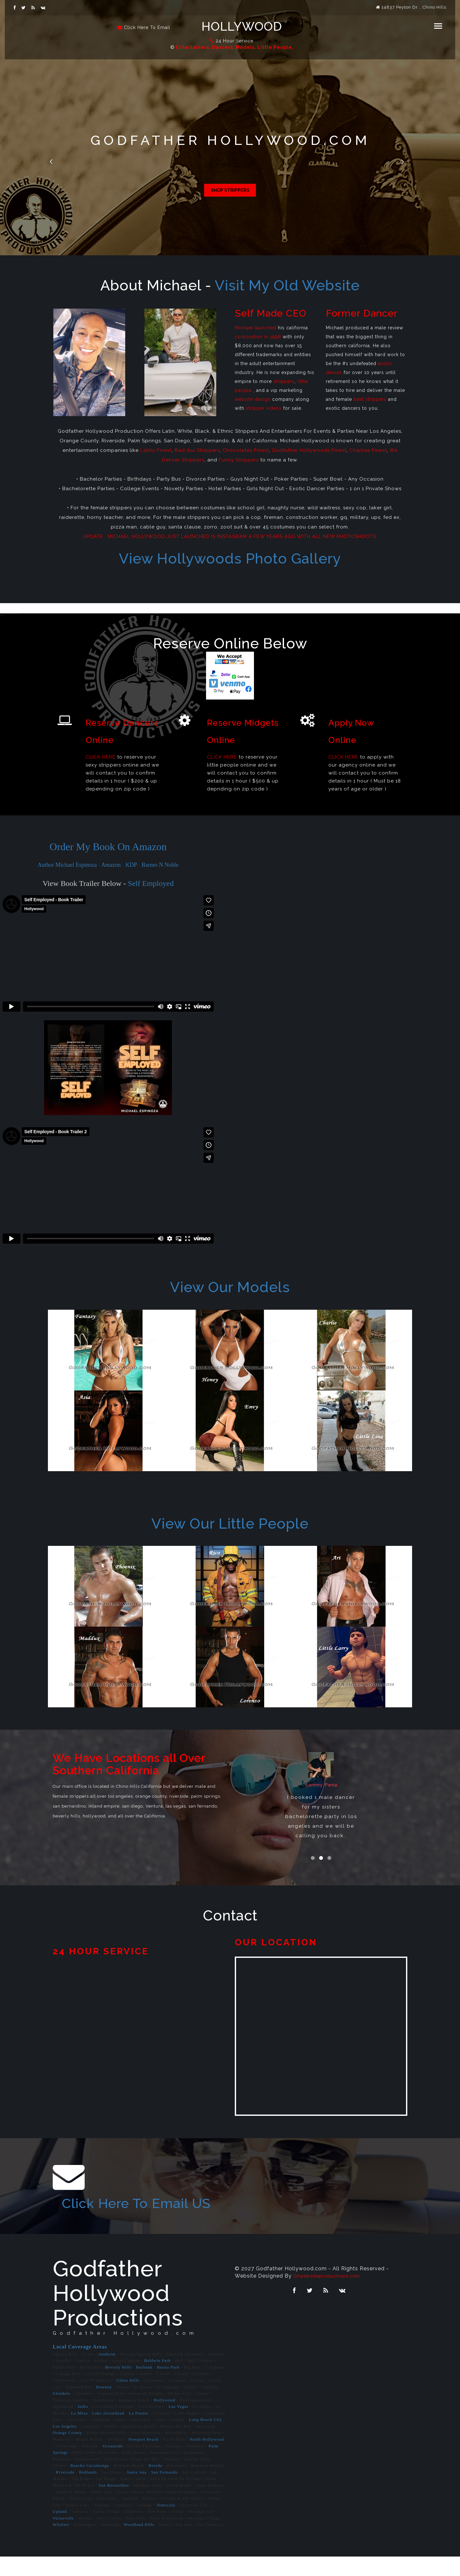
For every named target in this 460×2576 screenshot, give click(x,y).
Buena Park (168, 2386)
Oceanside (113, 2465)
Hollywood (247, 27)
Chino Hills (128, 2399)
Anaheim (107, 2373)
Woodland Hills (139, 2544)
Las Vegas (178, 2425)
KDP (131, 865)
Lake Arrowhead (108, 2432)
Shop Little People (230, 191)
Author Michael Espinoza (67, 865)
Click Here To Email (147, 27)
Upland (60, 2530)
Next (405, 163)
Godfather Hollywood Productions (118, 2312)
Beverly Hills (118, 2386)
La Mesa (79, 2432)
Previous (54, 163)
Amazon (111, 865)
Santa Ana (137, 2491)
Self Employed (150, 883)
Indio (83, 2425)
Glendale (61, 2412)
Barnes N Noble (160, 865)
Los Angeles (65, 2445)
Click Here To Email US (118, 2211)
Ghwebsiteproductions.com (329, 2295)
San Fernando (164, 2491)
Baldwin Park (157, 2380)
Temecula (166, 2524)
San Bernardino (114, 2504)
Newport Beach (143, 2458)
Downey (104, 2406)
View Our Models (230, 1287)
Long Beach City (205, 2439)
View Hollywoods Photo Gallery (230, 558)
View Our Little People (230, 1523)
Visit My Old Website (287, 285)
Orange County (67, 2452)
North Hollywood (207, 2458)
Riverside (65, 2491)
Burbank (144, 2386)
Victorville (63, 2537)
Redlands (88, 2491)
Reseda (156, 2484)
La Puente (138, 2432)
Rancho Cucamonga (89, 2484)
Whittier (61, 2544)
